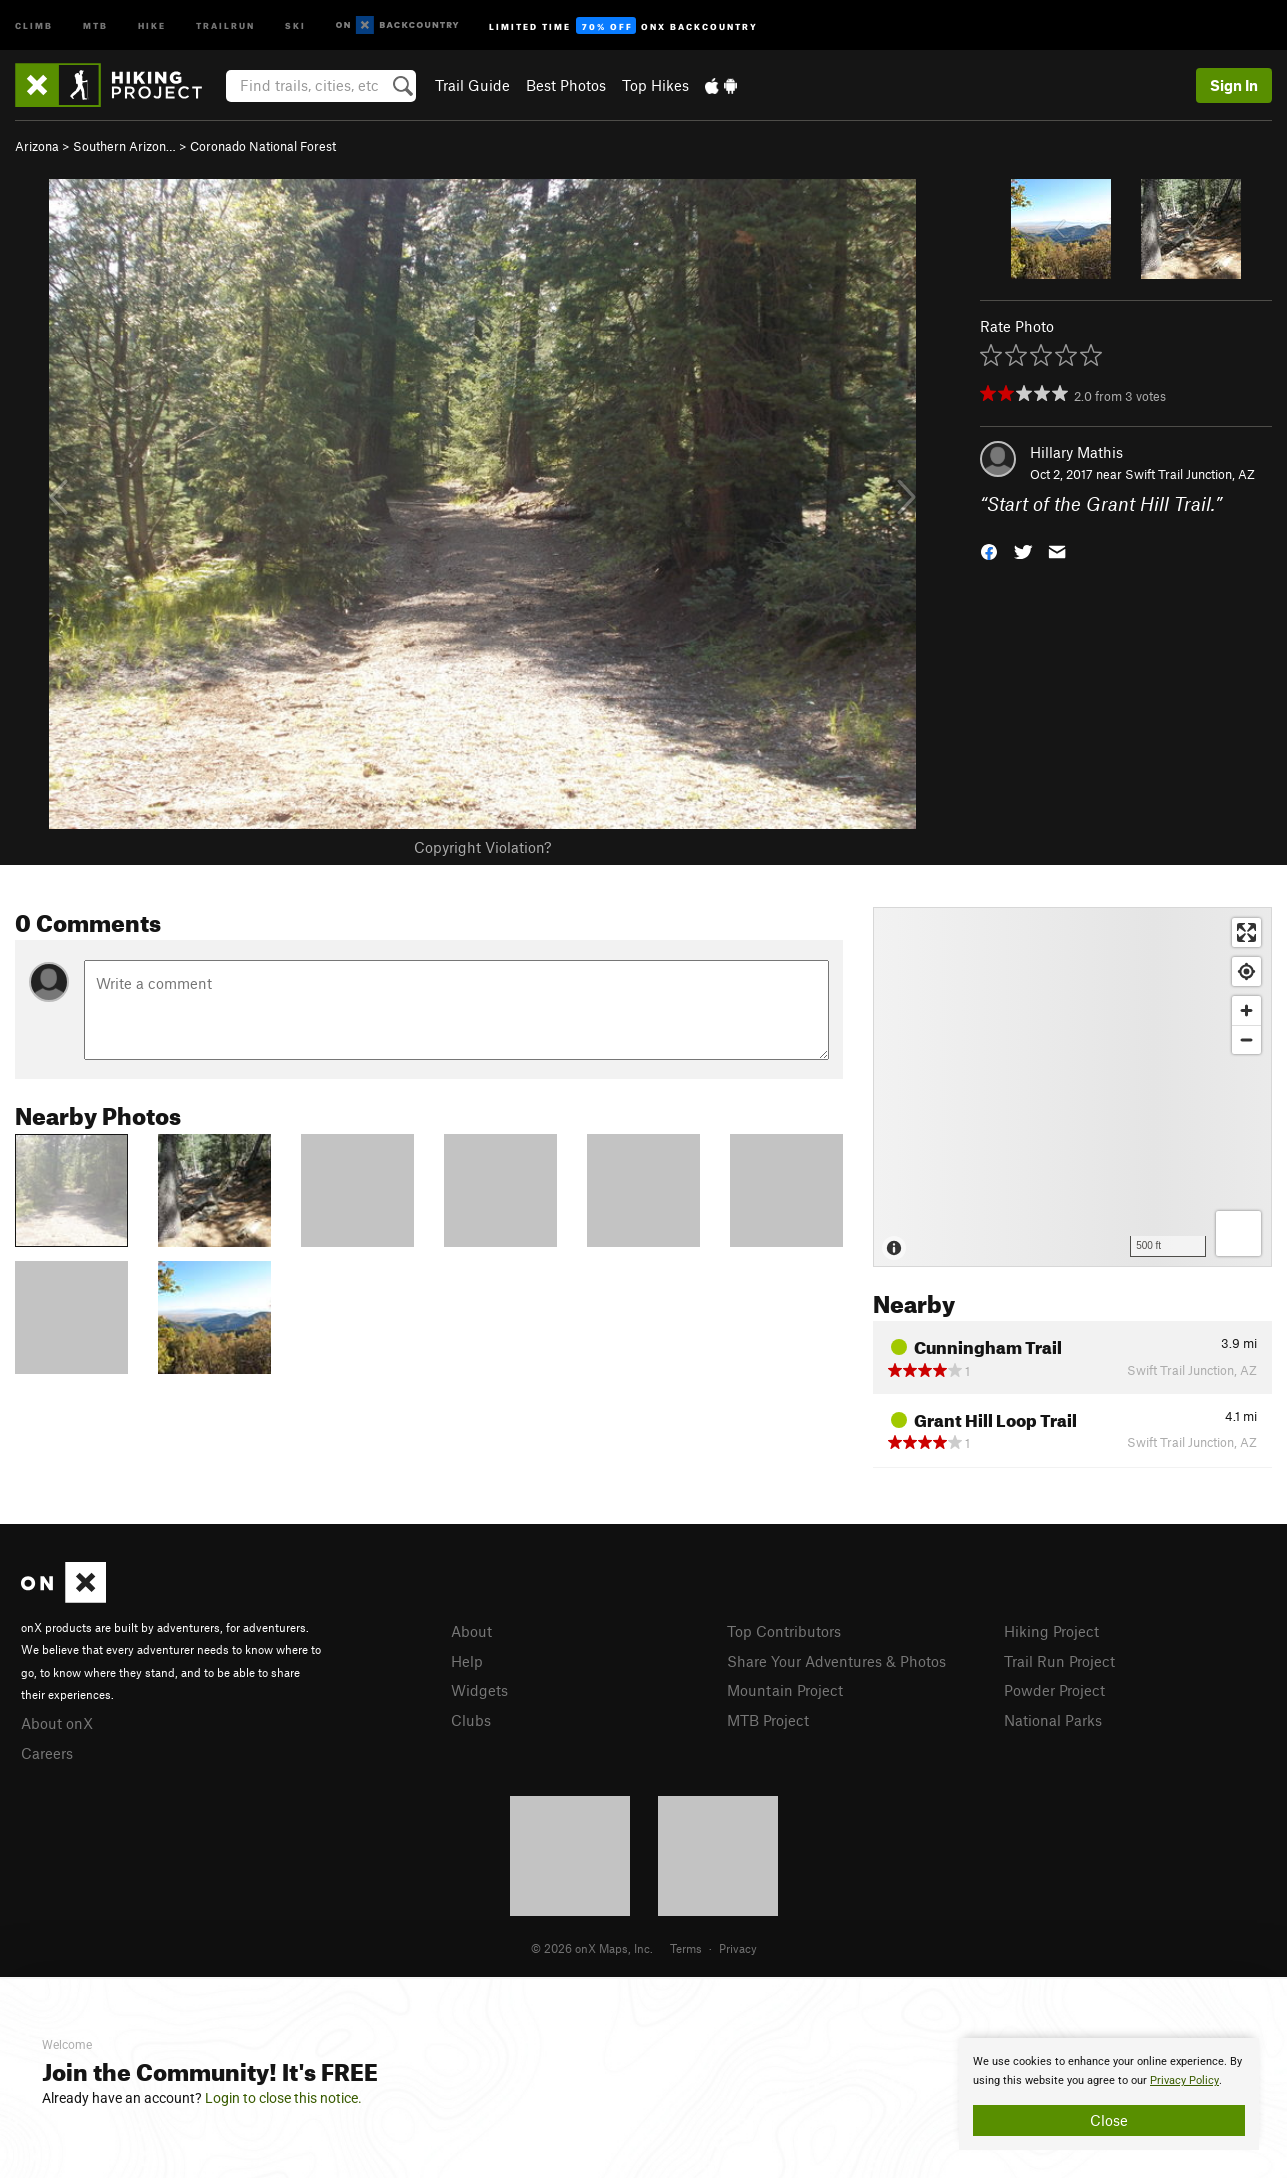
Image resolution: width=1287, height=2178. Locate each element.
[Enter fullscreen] (1246, 932)
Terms (686, 1948)
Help (467, 1661)
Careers (47, 1753)
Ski (295, 24)
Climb (34, 24)
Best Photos (566, 85)
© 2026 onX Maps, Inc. (592, 1948)
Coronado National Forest (263, 146)
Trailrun (225, 24)
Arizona (37, 146)
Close (1109, 2120)
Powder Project (1054, 1690)
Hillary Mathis (1076, 452)
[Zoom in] (1246, 1010)
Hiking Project (1051, 1631)
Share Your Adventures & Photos (836, 1661)
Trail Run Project (1059, 1661)
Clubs (471, 1720)
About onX (57, 1723)
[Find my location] (1246, 971)
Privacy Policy (1184, 2080)
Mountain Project (785, 1690)
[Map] (1072, 1087)
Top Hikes (655, 85)
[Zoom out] (1246, 1039)
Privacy (738, 1948)
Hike (152, 24)
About (471, 1631)
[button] (989, 550)
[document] (1109, 2094)
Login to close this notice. (283, 2098)
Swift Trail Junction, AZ (1190, 474)
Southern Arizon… (124, 146)
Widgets (479, 1690)
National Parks (1053, 1720)
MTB (95, 24)
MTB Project (768, 1720)
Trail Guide (472, 85)
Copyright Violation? (482, 847)
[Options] (1238, 1233)
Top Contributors (784, 1631)
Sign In (1234, 85)
